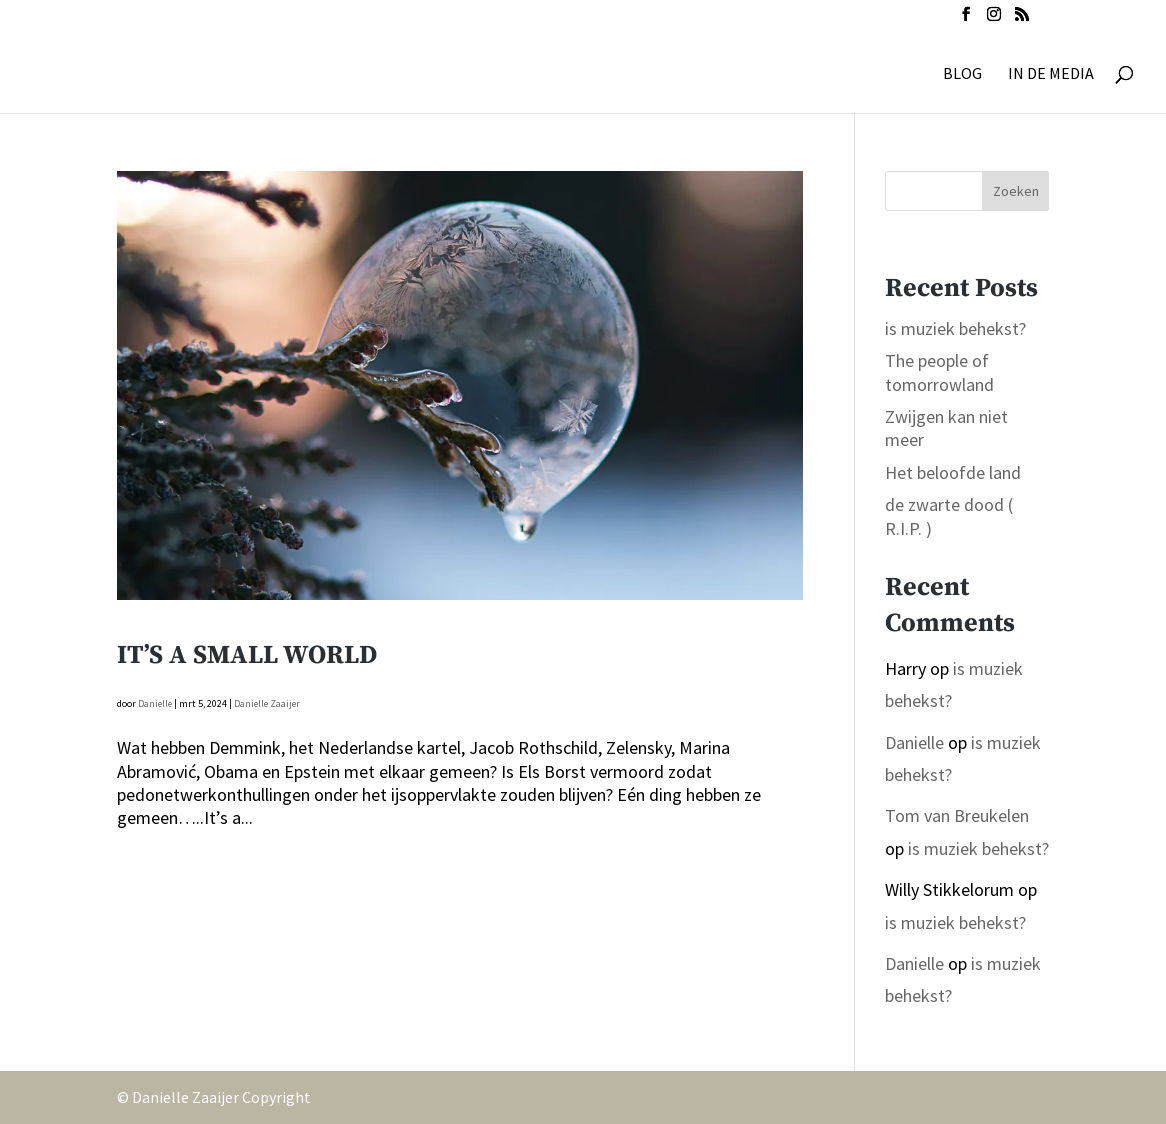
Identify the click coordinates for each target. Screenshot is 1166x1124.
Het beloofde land (953, 472)
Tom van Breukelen (957, 815)
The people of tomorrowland (939, 372)
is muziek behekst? (955, 328)
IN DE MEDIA (1051, 74)
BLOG (962, 74)
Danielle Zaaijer (267, 703)
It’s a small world (247, 655)
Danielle (155, 703)
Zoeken (1016, 191)
